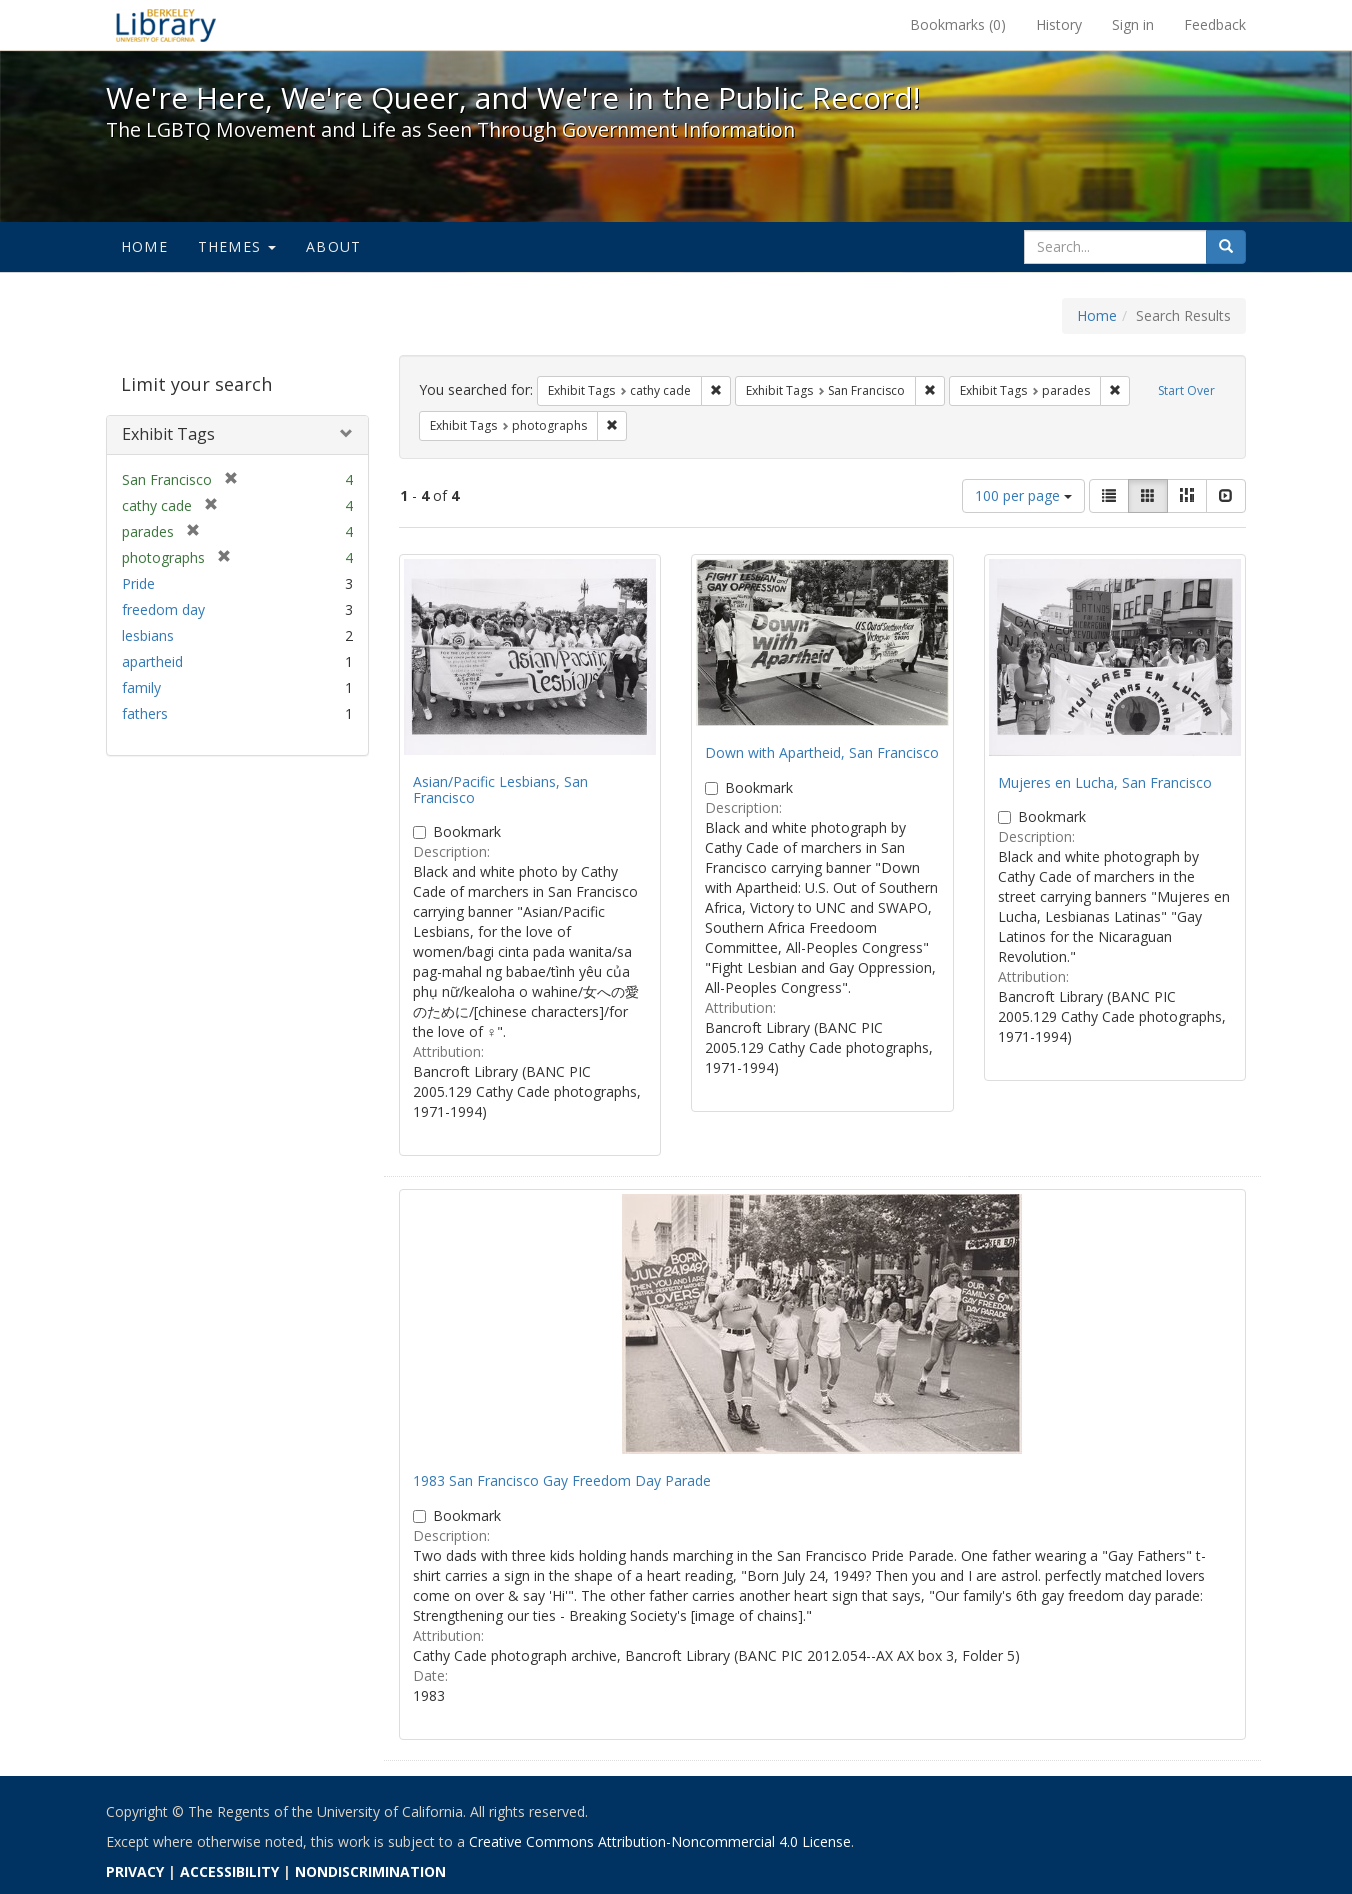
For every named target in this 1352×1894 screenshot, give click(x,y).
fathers (145, 713)
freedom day (163, 609)
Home (144, 246)
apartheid (152, 661)
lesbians (148, 635)
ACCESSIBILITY (229, 1871)
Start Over (1186, 390)
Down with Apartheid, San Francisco (822, 752)
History (1059, 24)
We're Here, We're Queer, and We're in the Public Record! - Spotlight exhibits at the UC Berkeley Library (166, 25)
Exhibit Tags (168, 434)
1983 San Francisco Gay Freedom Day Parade (562, 1480)
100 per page (1023, 495)
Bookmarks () (958, 24)
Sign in (1133, 24)
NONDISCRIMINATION (370, 1871)
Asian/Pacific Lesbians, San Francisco (500, 789)
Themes (237, 246)
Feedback (1215, 24)
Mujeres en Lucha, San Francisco (1105, 782)
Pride (138, 583)
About (333, 246)
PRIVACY (135, 1871)
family (141, 687)
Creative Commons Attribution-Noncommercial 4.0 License (660, 1841)
